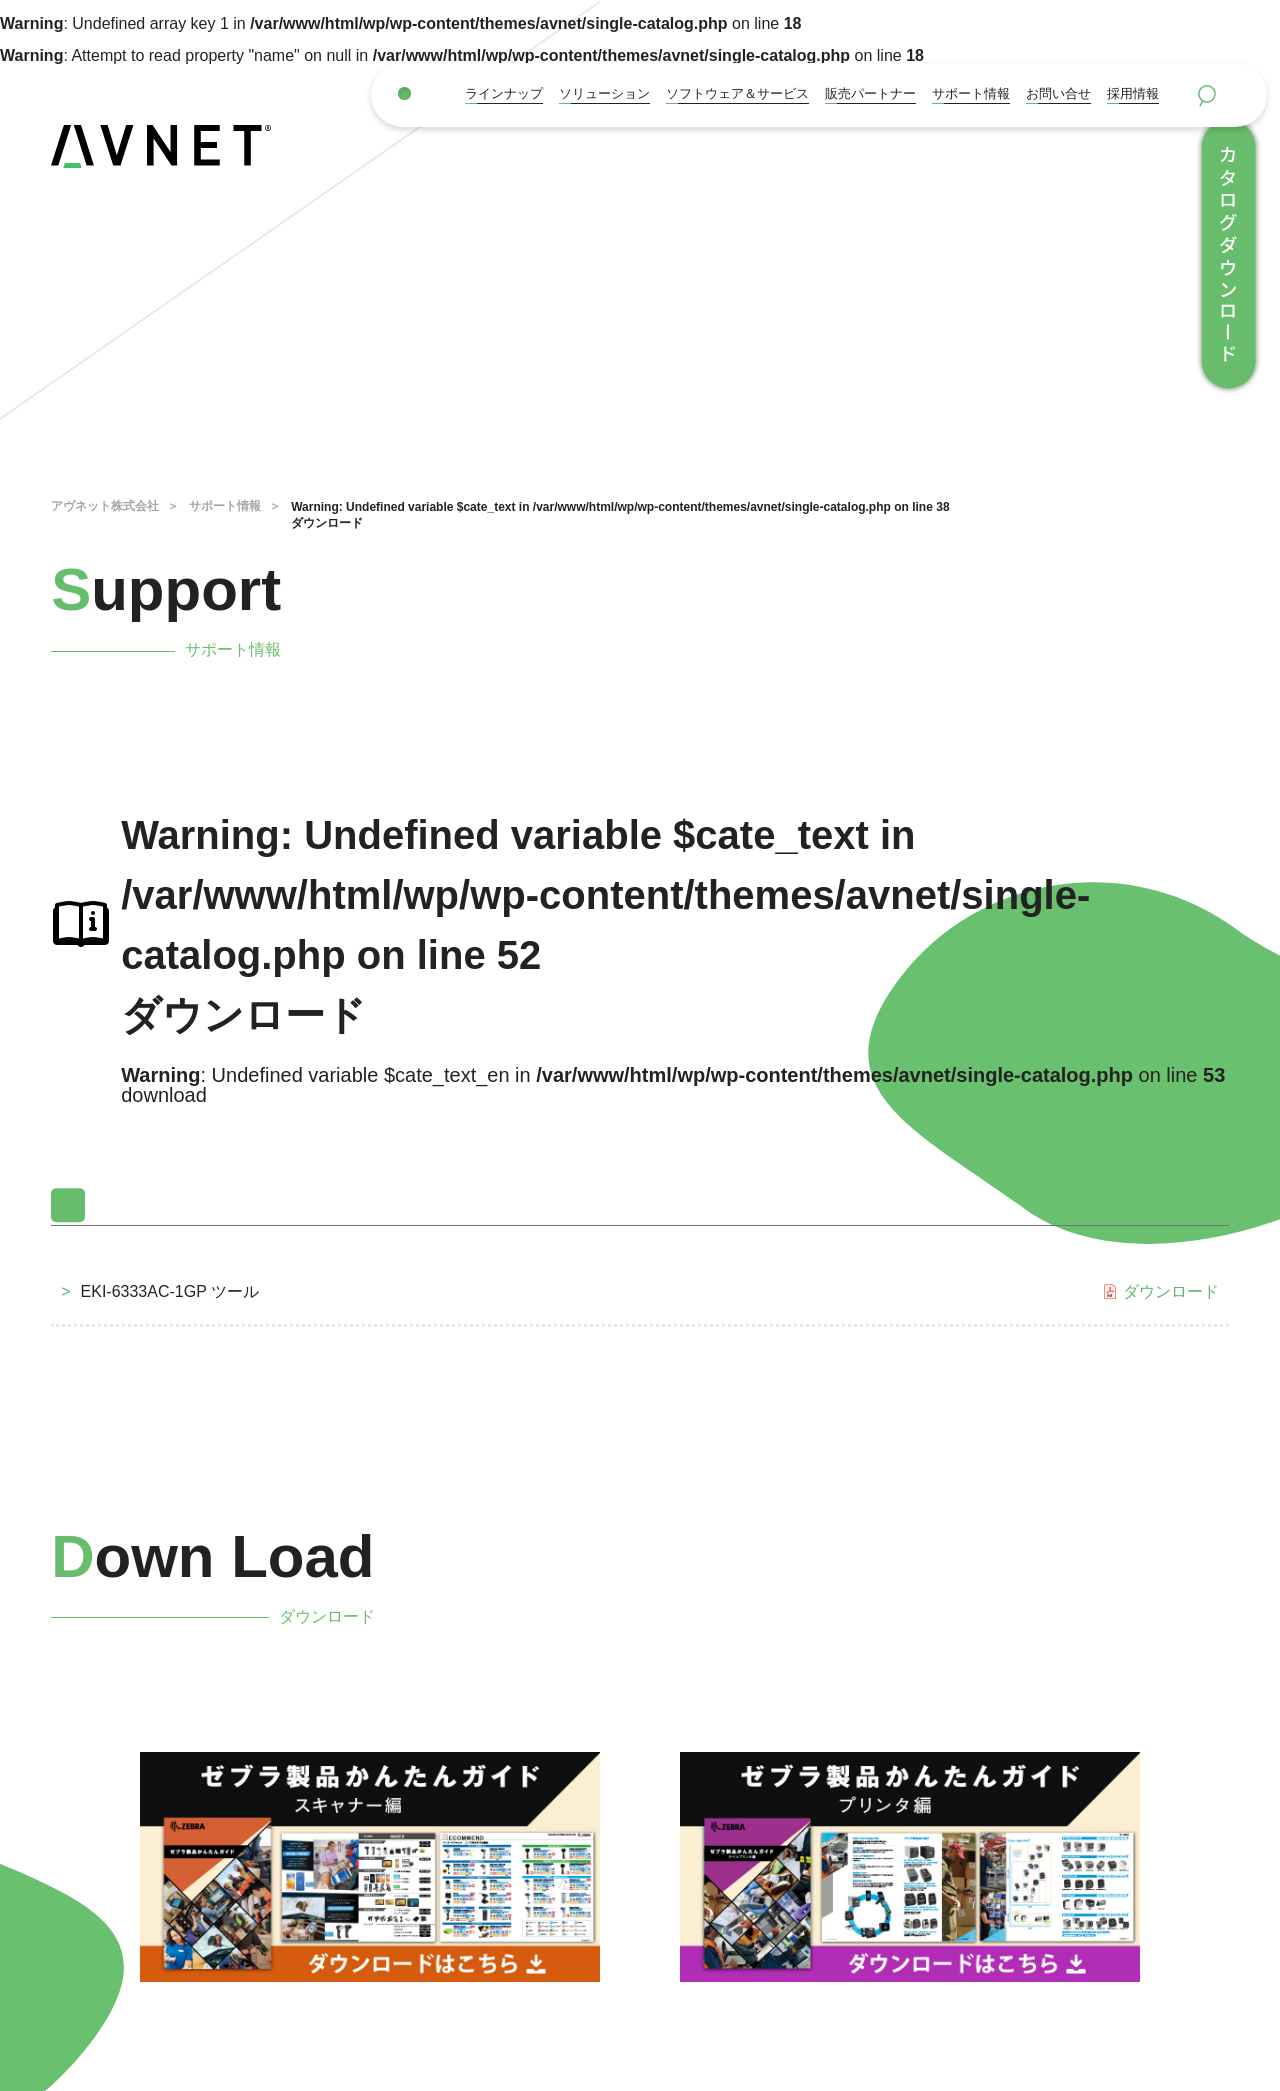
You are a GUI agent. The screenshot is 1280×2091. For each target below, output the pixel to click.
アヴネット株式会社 (105, 506)
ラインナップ (504, 93)
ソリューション (604, 93)
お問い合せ (1058, 93)
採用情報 (1133, 93)
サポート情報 (971, 93)
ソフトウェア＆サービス (737, 93)
